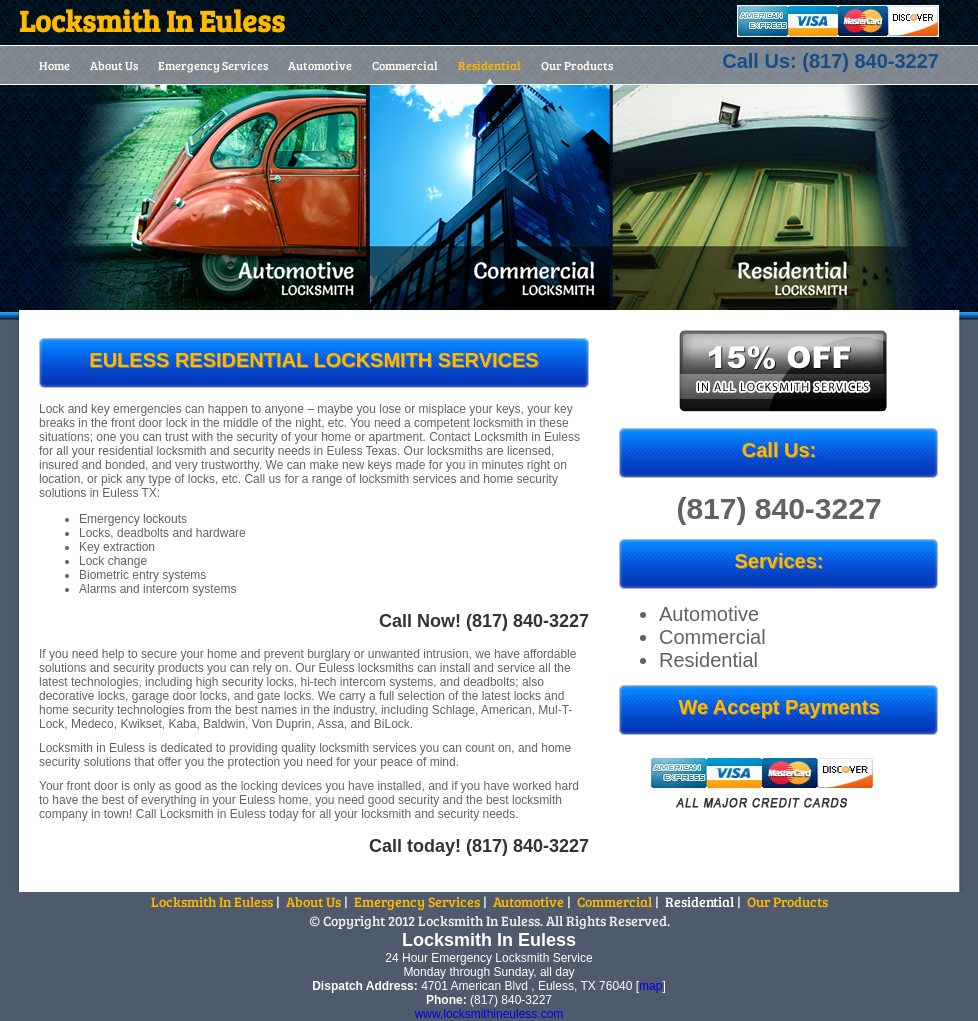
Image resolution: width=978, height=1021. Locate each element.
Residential (489, 65)
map (650, 986)
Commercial (405, 65)
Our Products (577, 65)
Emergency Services (213, 65)
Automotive (320, 65)
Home (54, 65)
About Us (114, 65)
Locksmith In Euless (212, 901)
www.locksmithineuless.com (489, 1014)
